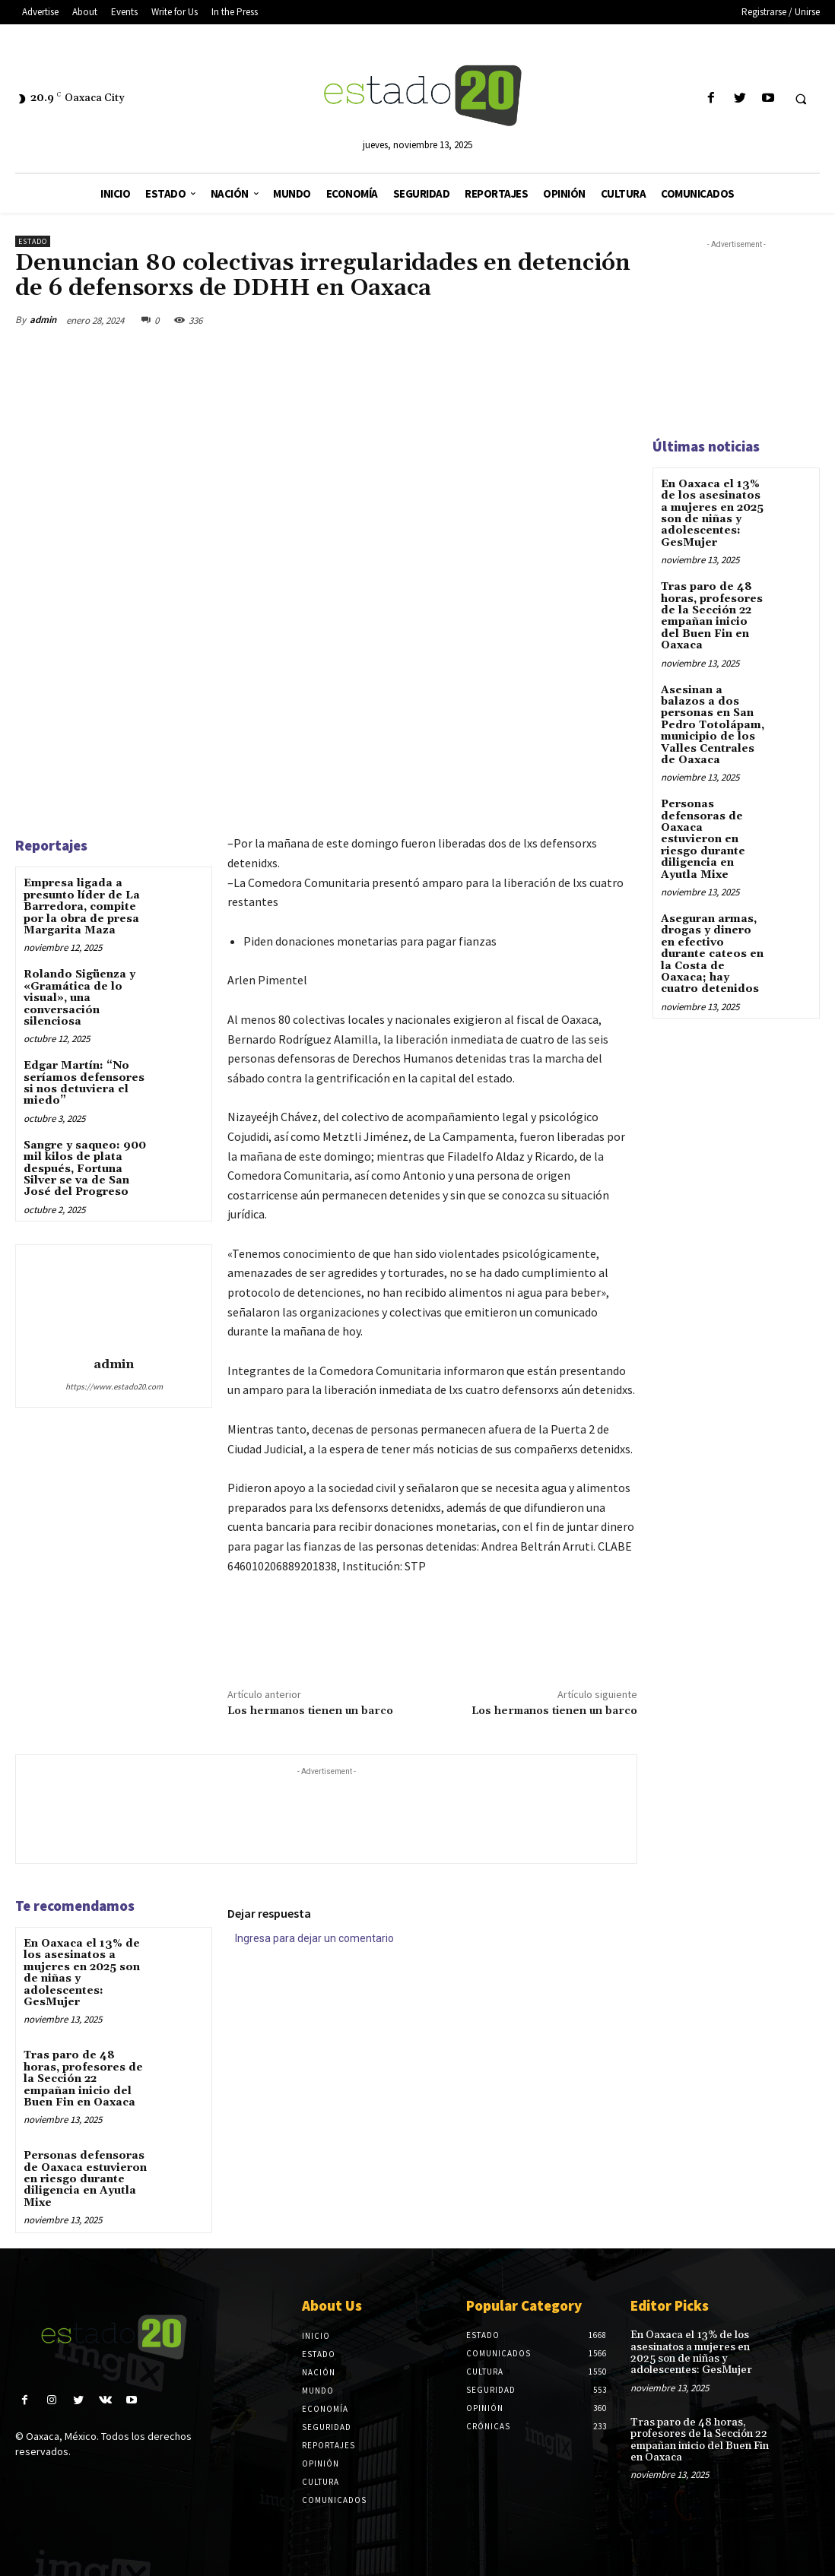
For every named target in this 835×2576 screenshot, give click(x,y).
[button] (801, 99)
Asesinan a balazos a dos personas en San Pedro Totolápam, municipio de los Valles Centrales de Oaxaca (712, 725)
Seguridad (326, 2427)
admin (43, 319)
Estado (32, 241)
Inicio (316, 2335)
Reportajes (328, 2445)
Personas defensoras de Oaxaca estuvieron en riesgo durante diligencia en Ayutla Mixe (85, 2179)
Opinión (320, 2463)
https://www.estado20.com (114, 1386)
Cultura (320, 2481)
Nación (318, 2372)
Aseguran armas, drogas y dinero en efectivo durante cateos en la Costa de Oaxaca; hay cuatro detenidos (712, 954)
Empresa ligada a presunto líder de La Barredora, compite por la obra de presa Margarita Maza (82, 906)
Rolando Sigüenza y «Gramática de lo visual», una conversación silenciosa (79, 998)
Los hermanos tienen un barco (310, 1711)
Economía (325, 2408)
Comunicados (334, 2500)
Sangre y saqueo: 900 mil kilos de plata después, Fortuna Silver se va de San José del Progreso (85, 1169)
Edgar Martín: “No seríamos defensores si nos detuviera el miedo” (84, 1083)
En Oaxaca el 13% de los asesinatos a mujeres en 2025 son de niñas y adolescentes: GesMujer (82, 1973)
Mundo (318, 2390)
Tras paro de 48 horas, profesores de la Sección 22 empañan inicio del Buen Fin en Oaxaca (83, 2078)
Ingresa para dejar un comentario (314, 1938)
